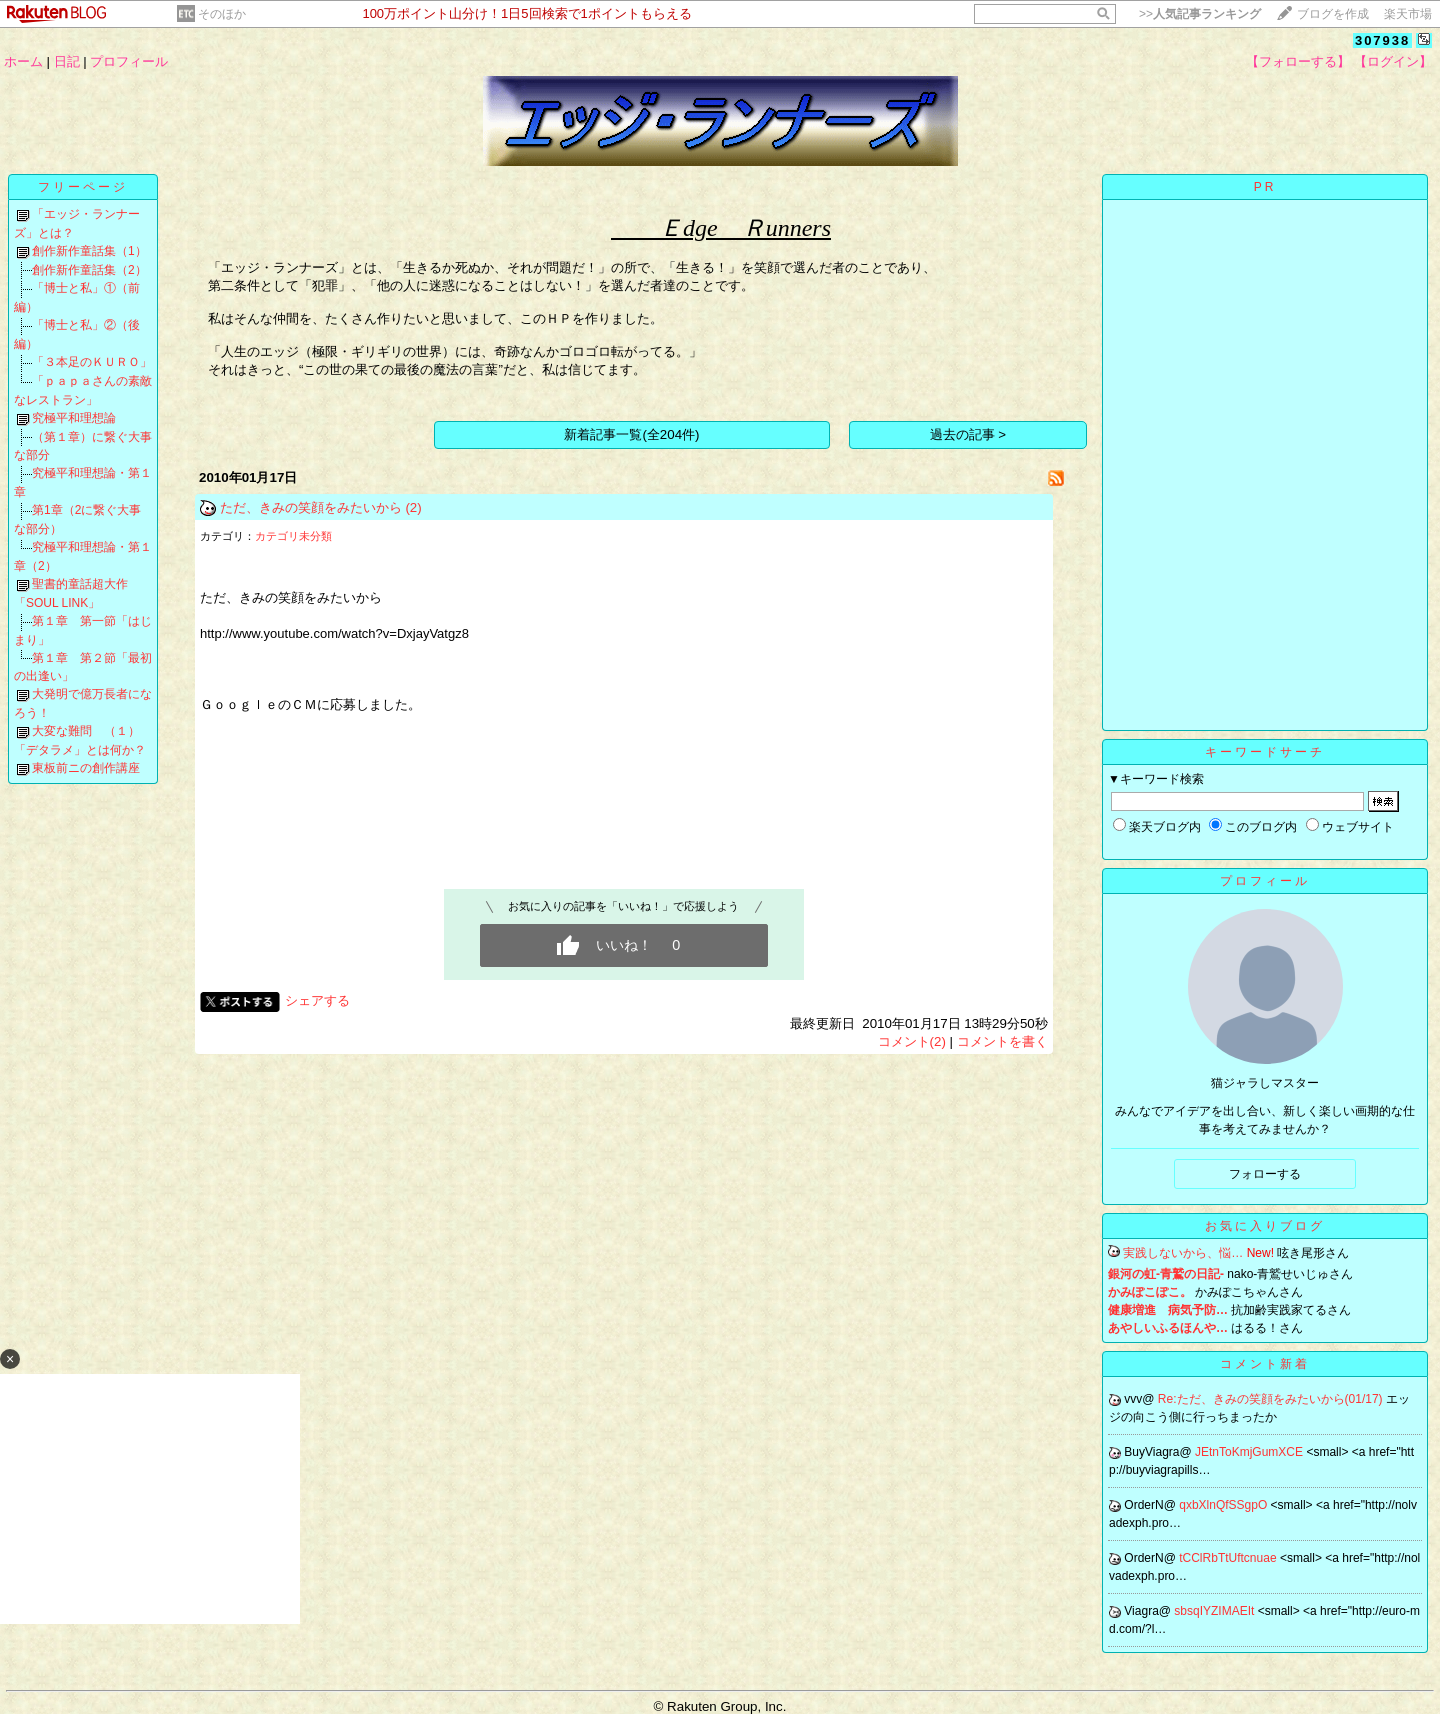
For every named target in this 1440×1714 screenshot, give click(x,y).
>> (1200, 14)
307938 (1382, 40)
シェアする (317, 1000)
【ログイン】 (1393, 61)
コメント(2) (912, 1041)
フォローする (1265, 1174)
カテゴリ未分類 (293, 536)
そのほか (222, 14)
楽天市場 (1408, 14)
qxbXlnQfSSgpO (1224, 1505)
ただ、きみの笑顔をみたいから (311, 507)
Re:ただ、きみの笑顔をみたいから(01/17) (1272, 1399)
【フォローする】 (1298, 61)
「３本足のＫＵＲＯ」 (92, 362)
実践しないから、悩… (1183, 1253)
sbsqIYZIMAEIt (1215, 1611)
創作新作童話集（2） (89, 270)
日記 (67, 61)
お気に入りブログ (1265, 1226)
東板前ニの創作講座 (86, 768)
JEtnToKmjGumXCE (1250, 1452)
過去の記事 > (968, 434)
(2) (413, 507)
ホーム (23, 61)
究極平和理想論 (74, 418)
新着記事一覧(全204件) (631, 434)
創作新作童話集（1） (89, 251)
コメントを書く (1002, 1041)
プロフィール (129, 61)
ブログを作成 (1333, 14)
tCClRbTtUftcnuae (1229, 1558)
